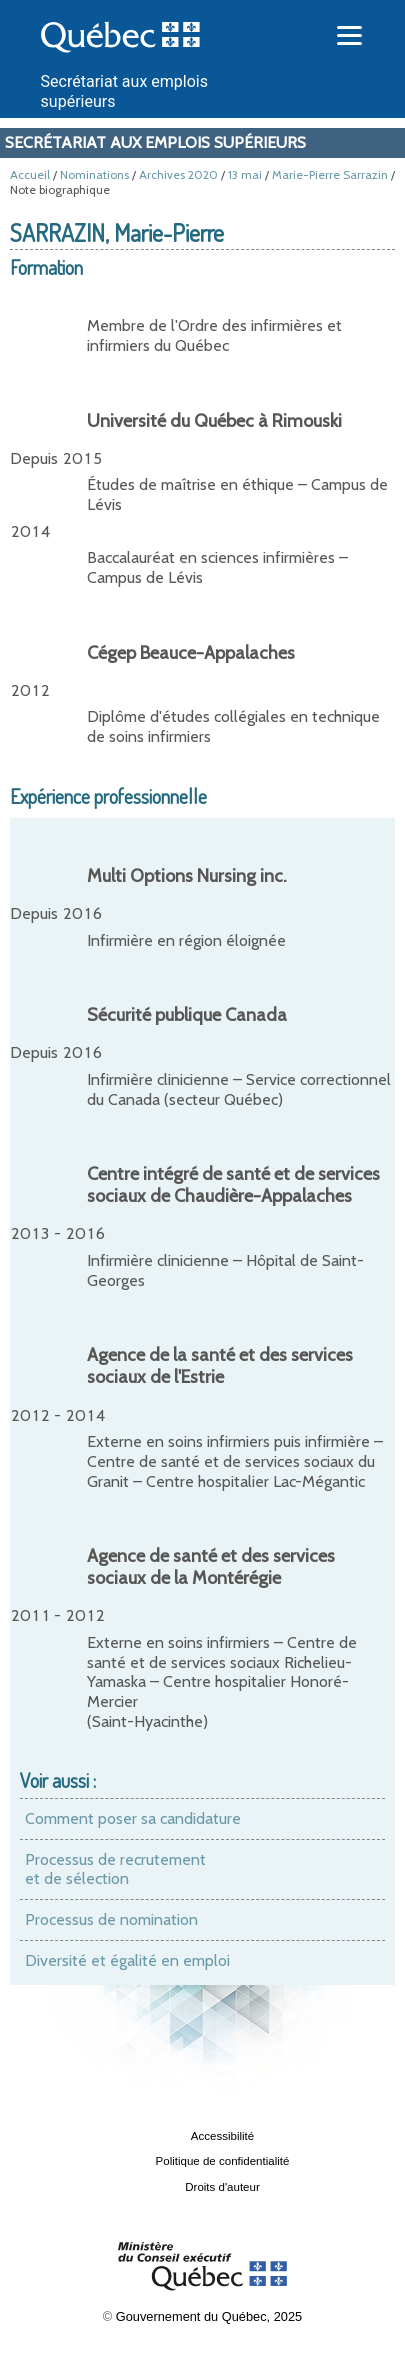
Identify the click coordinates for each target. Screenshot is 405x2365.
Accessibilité (222, 2136)
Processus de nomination (111, 1919)
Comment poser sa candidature (133, 1818)
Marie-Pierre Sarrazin (330, 174)
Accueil (30, 174)
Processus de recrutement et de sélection (115, 1869)
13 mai (245, 174)
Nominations (94, 174)
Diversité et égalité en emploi (127, 1960)
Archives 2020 (178, 174)
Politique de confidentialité (223, 2161)
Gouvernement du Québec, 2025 (209, 2316)
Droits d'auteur (222, 2187)
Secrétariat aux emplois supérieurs (155, 142)
